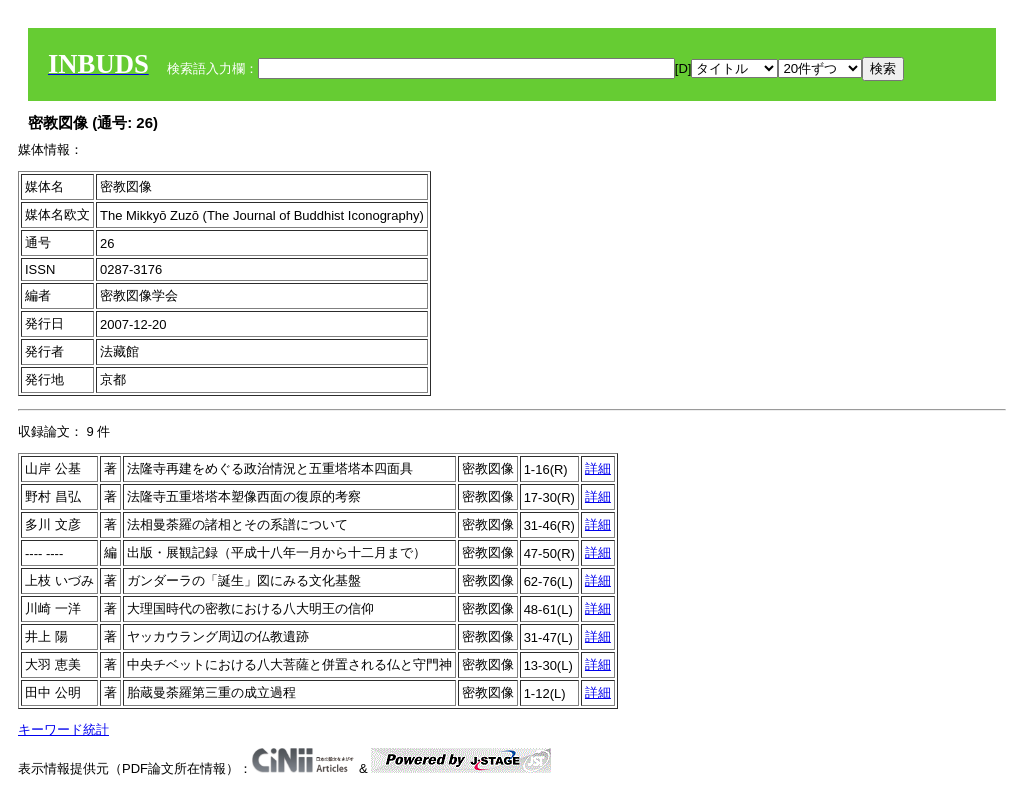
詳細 (598, 468)
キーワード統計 (63, 729)
